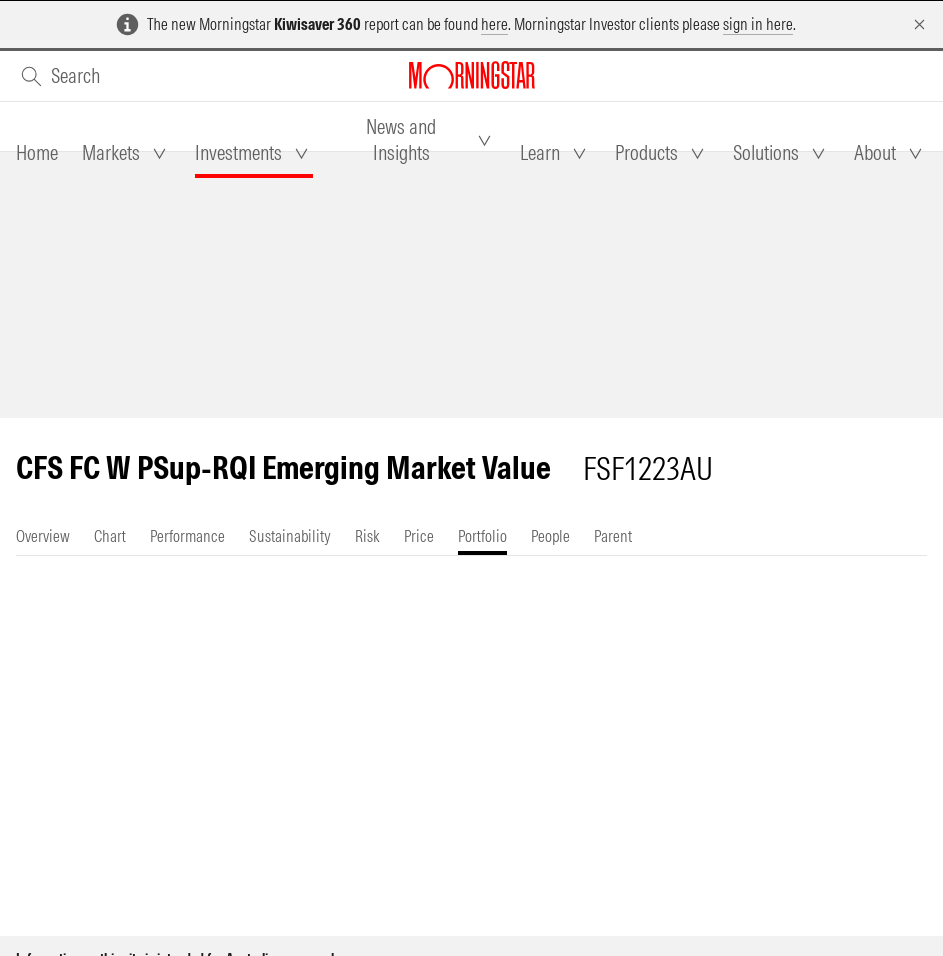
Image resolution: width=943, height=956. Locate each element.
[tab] (37, 153)
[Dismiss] (919, 24)
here (494, 24)
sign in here (758, 24)
